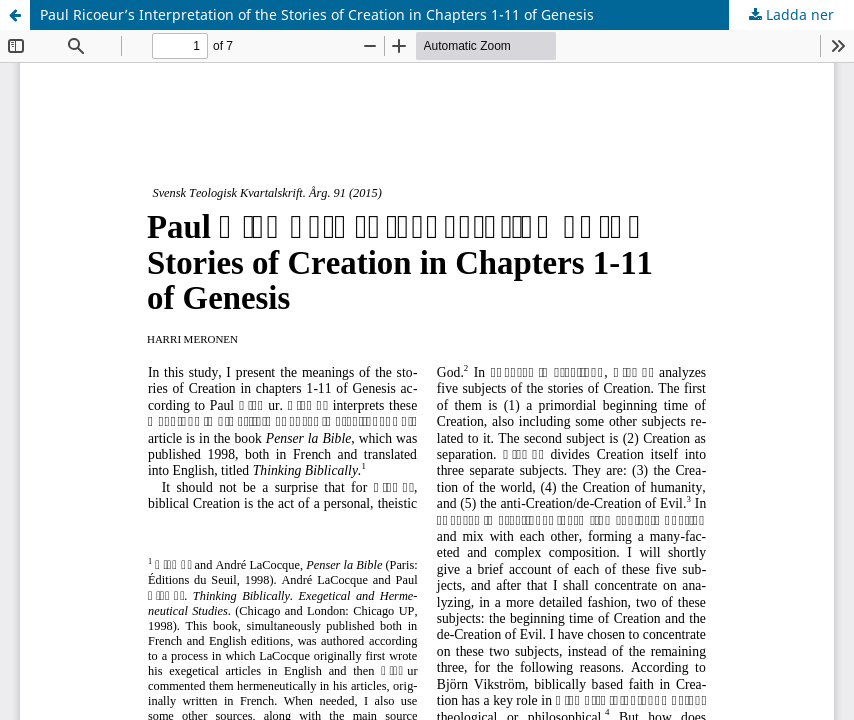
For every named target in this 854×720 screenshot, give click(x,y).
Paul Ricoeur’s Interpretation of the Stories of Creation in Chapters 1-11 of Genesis (317, 14)
